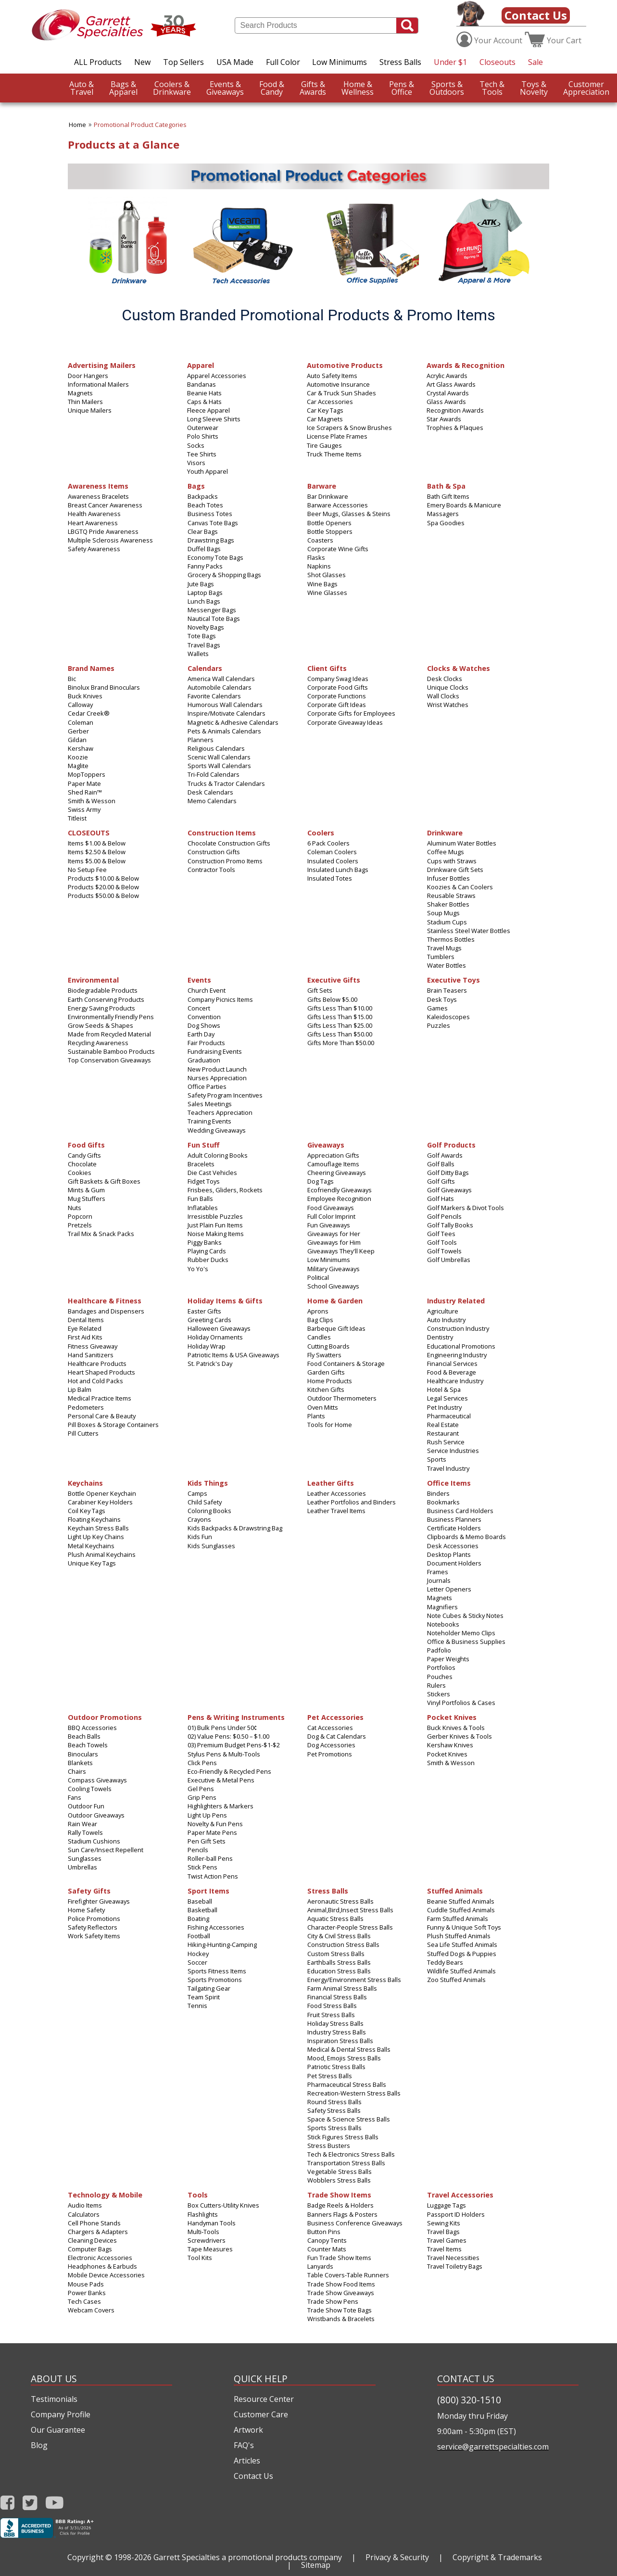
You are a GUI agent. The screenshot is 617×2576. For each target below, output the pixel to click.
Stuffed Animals (455, 1890)
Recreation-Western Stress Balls (354, 2093)
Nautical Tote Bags (214, 618)
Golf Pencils (444, 1216)
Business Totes (210, 513)
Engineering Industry (457, 1355)
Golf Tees (441, 1233)
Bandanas (201, 384)
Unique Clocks (447, 687)
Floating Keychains (94, 1519)
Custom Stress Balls (336, 1953)
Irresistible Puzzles (215, 1216)
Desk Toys (442, 999)
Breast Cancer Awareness (105, 505)
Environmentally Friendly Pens (111, 1016)
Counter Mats (326, 2249)
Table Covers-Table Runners (348, 2275)
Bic (72, 678)
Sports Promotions (215, 1979)
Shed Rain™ (85, 792)
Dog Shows (204, 1025)
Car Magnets (325, 419)
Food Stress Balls (332, 2005)
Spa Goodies (446, 522)
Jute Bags (201, 584)
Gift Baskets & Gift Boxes (104, 1181)
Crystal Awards (448, 393)
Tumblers (440, 956)
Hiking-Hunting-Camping (222, 1944)
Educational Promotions (461, 1346)
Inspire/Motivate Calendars (226, 713)
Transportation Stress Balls (346, 2163)
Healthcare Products (97, 1363)
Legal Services (447, 1398)
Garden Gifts (326, 1372)
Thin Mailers (85, 401)
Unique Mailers (90, 410)
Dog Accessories (331, 1745)
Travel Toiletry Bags (454, 2266)
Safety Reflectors (92, 1927)
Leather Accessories (336, 1493)
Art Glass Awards (451, 384)
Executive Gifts (333, 979)
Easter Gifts (204, 1311)
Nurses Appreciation (217, 1077)
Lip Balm (79, 1389)
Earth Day (201, 1034)
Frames (437, 1571)
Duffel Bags (204, 548)
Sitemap (315, 2565)
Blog (39, 2445)
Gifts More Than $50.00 (340, 1042)
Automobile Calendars (220, 687)
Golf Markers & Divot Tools (465, 1207)
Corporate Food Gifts (337, 687)
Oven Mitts (322, 1407)
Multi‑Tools (203, 2231)
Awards (313, 88)
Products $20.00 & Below (103, 887)
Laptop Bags (205, 592)
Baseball (200, 1901)
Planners (201, 739)
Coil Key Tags (86, 1510)
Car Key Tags (325, 410)
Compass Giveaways (97, 1780)
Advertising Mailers (102, 365)
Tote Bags (202, 635)
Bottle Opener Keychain (102, 1493)
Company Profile (60, 2414)
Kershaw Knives (450, 1745)
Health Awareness (94, 513)
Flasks (316, 557)
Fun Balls (200, 1198)
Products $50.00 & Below (103, 895)
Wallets (198, 653)
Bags (196, 485)
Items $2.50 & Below (97, 851)
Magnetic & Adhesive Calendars (233, 722)
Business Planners (454, 1519)
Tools (491, 88)
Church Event (207, 990)
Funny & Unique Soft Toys (464, 1927)
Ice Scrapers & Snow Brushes (349, 427)
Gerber (78, 731)
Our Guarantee (58, 2430)
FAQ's (244, 2445)
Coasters (320, 540)
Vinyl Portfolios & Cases (461, 1702)
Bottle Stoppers (330, 531)
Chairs (77, 1771)
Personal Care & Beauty (102, 1416)
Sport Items (208, 1890)
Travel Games (446, 2240)
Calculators (84, 2214)
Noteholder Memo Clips (461, 1633)
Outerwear (202, 427)
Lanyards (320, 2266)
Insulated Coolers (332, 861)
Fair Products (206, 1042)
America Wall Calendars (221, 678)
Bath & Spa (446, 485)
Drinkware (172, 88)
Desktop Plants (449, 1554)
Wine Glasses (327, 592)
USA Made (234, 62)
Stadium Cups (447, 922)
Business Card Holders (460, 1510)
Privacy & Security (397, 2557)
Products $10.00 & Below (103, 878)
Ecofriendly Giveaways (339, 1190)
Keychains (85, 1482)
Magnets (80, 393)
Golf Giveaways (449, 1190)
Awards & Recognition (465, 365)
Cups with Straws (452, 861)
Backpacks (203, 496)
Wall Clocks (443, 696)
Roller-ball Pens (210, 1858)
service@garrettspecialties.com (493, 2446)
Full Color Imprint (331, 1216)
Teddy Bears (445, 1962)
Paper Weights (448, 1658)
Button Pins (323, 2231)
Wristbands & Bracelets (341, 2318)
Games (437, 1008)
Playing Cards (207, 1251)
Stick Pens (202, 1867)
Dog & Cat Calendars (336, 1736)
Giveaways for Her (333, 1233)
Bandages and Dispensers (106, 1311)
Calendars (205, 668)
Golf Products (451, 1144)
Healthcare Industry (455, 1380)
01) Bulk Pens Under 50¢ (222, 1727)
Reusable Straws (451, 895)
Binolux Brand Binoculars (104, 687)
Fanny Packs (205, 566)
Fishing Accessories (216, 1927)
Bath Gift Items (448, 496)
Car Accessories (330, 401)
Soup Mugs (443, 913)
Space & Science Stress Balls (348, 2119)
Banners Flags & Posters (342, 2214)
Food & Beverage (451, 1372)
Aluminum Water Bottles (461, 843)
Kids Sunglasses (211, 1545)
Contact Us (535, 15)
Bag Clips (320, 1319)
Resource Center (264, 2399)
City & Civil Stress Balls (339, 1936)
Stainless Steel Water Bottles (468, 930)
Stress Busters (328, 2145)
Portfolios (441, 1667)
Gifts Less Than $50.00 (339, 1034)
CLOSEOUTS (89, 832)
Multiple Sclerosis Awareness (110, 540)
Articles (247, 2460)
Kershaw (80, 748)
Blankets (80, 1762)
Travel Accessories (460, 2194)
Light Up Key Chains (96, 1536)
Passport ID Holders (456, 2214)
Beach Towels (88, 1745)
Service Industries (453, 1450)
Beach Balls (84, 1736)
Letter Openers (449, 1589)
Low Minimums (339, 62)
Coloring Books (209, 1510)
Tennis (197, 2005)
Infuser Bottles (448, 878)
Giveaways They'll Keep (341, 1251)
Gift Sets (319, 990)
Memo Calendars (212, 800)
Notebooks (443, 1624)
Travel (81, 88)
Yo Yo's (198, 1268)
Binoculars (83, 1754)
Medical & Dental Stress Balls (348, 2049)
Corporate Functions (336, 696)
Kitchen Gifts (325, 1389)
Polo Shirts (202, 436)
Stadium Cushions (94, 1841)
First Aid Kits (85, 1337)
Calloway (80, 704)
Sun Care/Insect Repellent (105, 1849)
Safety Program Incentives (225, 1095)
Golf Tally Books (450, 1225)
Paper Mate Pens (212, 1832)
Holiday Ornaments (215, 1337)
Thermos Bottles (451, 939)
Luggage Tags (446, 2205)
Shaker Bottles (448, 904)
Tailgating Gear (209, 1988)
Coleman (80, 722)
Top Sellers (183, 62)
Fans (74, 1797)
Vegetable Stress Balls (339, 2171)
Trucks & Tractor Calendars (226, 783)
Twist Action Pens (213, 1876)
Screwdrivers (207, 2240)
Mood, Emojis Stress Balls (344, 2058)
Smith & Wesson (91, 800)
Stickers (438, 1694)
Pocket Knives (452, 1717)
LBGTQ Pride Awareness (103, 531)
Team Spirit (204, 1997)
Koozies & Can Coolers (460, 887)
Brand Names (91, 668)
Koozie (78, 757)
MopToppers (86, 774)
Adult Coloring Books (218, 1155)
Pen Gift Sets (207, 1841)
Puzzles (438, 1025)
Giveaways (225, 88)
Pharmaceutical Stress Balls (346, 2084)
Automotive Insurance (338, 384)
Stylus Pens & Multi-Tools (224, 1754)
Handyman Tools (212, 2223)
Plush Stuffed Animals (459, 1936)
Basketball (202, 1910)
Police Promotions (94, 1918)
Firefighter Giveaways (99, 1901)
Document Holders (454, 1563)
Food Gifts (86, 1144)
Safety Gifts (89, 1890)
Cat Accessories (330, 1727)
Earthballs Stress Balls (339, 1962)
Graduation (204, 1060)
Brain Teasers (447, 990)
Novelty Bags (206, 627)
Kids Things (208, 1482)
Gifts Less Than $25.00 (339, 1025)
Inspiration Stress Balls (340, 2040)
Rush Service (446, 1442)
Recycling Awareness (98, 1042)
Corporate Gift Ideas (336, 704)
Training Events (209, 1121)
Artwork (248, 2430)
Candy (271, 88)
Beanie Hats (204, 393)
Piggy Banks (205, 1242)
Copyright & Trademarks (497, 2557)
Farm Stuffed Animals (457, 1918)
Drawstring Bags (211, 540)
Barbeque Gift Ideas (336, 1328)
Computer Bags (90, 2249)
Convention (204, 1016)
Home (77, 124)
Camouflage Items (333, 1164)
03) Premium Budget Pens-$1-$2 (234, 1745)
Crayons (199, 1519)
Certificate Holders (454, 1528)
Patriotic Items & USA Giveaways (233, 1355)
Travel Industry (448, 1468)
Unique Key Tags (92, 1563)
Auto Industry (446, 1319)
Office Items (449, 1482)
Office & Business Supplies (466, 1641)
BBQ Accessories (92, 1727)
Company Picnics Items (220, 999)
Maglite (78, 765)
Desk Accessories (452, 1545)
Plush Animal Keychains (102, 1554)
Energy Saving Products (101, 1008)
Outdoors (446, 88)
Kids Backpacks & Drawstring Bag (235, 1528)
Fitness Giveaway (92, 1346)
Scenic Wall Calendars (219, 757)
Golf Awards (445, 1155)
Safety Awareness (94, 548)
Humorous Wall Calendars (225, 704)
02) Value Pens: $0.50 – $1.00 (228, 1736)
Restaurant (443, 1433)
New (142, 62)
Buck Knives (85, 696)
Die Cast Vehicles (212, 1172)
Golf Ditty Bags (448, 1172)
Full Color (283, 62)
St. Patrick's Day (210, 1363)
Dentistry (440, 1337)
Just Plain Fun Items (215, 1225)
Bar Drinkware (327, 496)
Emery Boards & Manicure (464, 505)
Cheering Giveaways (336, 1172)
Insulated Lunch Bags (337, 869)
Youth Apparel (207, 471)
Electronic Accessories (100, 2257)
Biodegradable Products (103, 990)
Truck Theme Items (334, 454)
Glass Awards (446, 401)
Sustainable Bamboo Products (111, 1051)
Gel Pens (201, 1788)
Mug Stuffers (86, 1198)
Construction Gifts (214, 851)
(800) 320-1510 (469, 2399)
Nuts (74, 1207)
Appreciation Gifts (333, 1155)
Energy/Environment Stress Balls (354, 1979)
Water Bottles (446, 965)
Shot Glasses (326, 574)
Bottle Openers (329, 522)
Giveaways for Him (334, 1242)
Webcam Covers (91, 2310)
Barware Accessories (337, 505)
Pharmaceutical (449, 1416)
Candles (319, 1337)
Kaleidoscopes (448, 1016)
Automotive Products (345, 365)
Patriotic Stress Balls (336, 2066)
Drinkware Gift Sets (455, 869)
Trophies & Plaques (455, 427)
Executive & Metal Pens (221, 1780)
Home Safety (86, 1910)
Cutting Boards (328, 1346)
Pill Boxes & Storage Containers (113, 1424)
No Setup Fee (87, 869)
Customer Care (261, 2414)
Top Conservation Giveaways (109, 1060)
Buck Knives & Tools (456, 1727)
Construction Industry (458, 1328)
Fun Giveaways (328, 1225)
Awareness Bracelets (98, 496)
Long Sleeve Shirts (213, 419)
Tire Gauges (324, 445)
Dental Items (86, 1319)
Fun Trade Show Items (339, 2257)
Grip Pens (202, 1797)
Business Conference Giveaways (355, 2223)
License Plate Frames (337, 436)
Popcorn (80, 1216)
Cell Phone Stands (94, 2223)
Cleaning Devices (92, 2240)
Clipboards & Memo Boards (466, 1536)
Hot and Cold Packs (95, 1380)
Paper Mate (84, 783)
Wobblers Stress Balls (339, 2180)
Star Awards (444, 419)
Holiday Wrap (207, 1346)
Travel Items (444, 2249)
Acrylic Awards (447, 375)
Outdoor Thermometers (342, 1398)
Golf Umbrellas (448, 1259)
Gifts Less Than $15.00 (339, 1016)
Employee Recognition (339, 1198)
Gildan (77, 739)
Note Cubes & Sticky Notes (465, 1615)
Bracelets (201, 1164)
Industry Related (456, 1300)
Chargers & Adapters (98, 2231)
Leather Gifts (330, 1482)
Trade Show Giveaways (340, 2292)
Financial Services (452, 1363)
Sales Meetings (210, 1103)
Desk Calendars (210, 792)
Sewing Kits (443, 2223)
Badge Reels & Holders (340, 2205)
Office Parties (207, 1086)
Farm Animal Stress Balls (342, 1988)
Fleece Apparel (208, 410)
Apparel (123, 88)
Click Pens (202, 1762)
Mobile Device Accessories (106, 2275)
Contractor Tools (211, 869)
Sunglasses (84, 1858)
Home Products (329, 1380)
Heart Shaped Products (101, 1372)
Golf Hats (440, 1198)
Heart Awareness (93, 522)
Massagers (443, 513)
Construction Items (222, 832)
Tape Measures (210, 2249)
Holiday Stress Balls (335, 2023)
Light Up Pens (207, 1815)
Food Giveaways (330, 1207)
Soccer (197, 1962)
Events (199, 979)
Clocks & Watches (458, 668)
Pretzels (80, 1225)
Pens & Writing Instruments (236, 1717)
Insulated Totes (329, 878)
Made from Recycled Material (109, 1034)
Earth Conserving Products (106, 999)
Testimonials (54, 2399)
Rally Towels (85, 1832)
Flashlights (203, 2214)
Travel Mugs (444, 948)
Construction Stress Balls (343, 1944)
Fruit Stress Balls (331, 2014)
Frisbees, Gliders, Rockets (225, 1190)
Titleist (77, 818)
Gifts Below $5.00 (332, 999)
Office (401, 88)
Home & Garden (335, 1300)
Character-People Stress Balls (350, 1927)
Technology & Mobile (105, 2194)
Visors (196, 462)
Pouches (440, 1676)
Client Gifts (327, 668)
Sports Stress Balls (334, 2127)
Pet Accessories (335, 1717)
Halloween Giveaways (219, 1328)
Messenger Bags (212, 610)
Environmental (93, 979)
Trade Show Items (339, 2194)
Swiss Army (84, 809)
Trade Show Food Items (341, 2284)
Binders (438, 1493)
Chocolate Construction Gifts (229, 843)
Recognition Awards (455, 410)
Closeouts (497, 62)
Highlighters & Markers (220, 1806)
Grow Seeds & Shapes (100, 1025)
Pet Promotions (329, 1754)
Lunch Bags (204, 601)
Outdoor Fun (86, 1806)
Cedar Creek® (89, 713)
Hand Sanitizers (90, 1355)
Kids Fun (200, 1536)
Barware (321, 485)
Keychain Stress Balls (98, 1528)
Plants (316, 1416)
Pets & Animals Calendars (224, 731)
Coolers (320, 832)
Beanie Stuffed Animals (460, 1901)
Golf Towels (444, 1251)
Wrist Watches (447, 704)
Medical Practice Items (99, 1398)
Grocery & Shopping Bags (224, 574)
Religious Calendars (216, 748)
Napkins (319, 566)
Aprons (317, 1311)
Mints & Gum (86, 1190)
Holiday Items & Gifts (225, 1300)
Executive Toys (453, 979)
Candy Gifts (84, 1155)
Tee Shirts (201, 454)
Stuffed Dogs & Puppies (461, 1953)
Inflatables (203, 1207)
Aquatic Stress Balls (335, 1918)
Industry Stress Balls (336, 2032)
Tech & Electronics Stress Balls (351, 2154)
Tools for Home (329, 1424)
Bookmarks (443, 1502)
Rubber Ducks (208, 1259)
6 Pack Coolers (328, 843)
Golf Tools (442, 1242)
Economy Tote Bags (215, 557)
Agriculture (442, 1311)
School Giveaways (333, 1286)
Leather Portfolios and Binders (351, 1502)
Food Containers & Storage (346, 1363)
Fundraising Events (215, 1051)
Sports (436, 1459)
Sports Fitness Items (217, 1971)
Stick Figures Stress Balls (342, 2137)
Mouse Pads (86, 2284)
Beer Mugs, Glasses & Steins (348, 513)
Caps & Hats (204, 401)
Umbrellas (82, 1867)
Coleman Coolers (332, 851)
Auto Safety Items (332, 375)
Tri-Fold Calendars (213, 774)
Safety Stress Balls (334, 2110)
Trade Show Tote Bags (339, 2310)
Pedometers (86, 1407)
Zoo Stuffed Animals (456, 1979)
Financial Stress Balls (337, 1997)
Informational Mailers (98, 384)
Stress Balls (400, 62)
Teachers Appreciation (220, 1112)
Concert (199, 1008)
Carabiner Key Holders (100, 1502)
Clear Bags (203, 531)
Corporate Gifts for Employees (351, 713)
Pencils (198, 1849)
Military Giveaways (333, 1268)
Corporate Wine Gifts (337, 548)
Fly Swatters (324, 1355)
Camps (197, 1493)
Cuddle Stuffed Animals (461, 1910)
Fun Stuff (203, 1144)
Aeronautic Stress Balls (340, 1901)
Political (318, 1277)
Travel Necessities (453, 2257)
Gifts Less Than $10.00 (339, 1008)
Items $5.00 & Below (97, 861)
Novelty (534, 88)
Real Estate (443, 1424)
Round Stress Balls (334, 2101)
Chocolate (82, 1164)
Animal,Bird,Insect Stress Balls (350, 1910)
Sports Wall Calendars (219, 765)
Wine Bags (322, 584)
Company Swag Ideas (337, 678)
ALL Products (98, 62)
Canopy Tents (327, 2240)
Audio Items (85, 2205)
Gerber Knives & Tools (459, 1736)
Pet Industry (444, 1407)
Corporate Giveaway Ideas (345, 722)
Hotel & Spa (444, 1389)
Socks (195, 445)
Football (199, 1936)
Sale (535, 62)
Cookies (79, 1172)
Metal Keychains (91, 1545)
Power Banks (87, 2292)
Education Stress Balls (339, 1971)
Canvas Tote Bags (213, 522)
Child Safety (205, 1502)
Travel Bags (204, 645)
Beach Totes (205, 505)
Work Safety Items (94, 1936)
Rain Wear (82, 1823)
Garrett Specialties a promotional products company (247, 2557)
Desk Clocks (444, 678)
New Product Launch (217, 1069)
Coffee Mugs (445, 851)
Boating (198, 1918)
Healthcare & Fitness (104, 1300)
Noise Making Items (216, 1233)
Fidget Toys (204, 1181)
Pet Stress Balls (329, 2075)
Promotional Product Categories (140, 124)
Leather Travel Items (336, 1510)
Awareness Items (98, 485)
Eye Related (84, 1328)
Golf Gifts (441, 1181)
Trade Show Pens (332, 2301)
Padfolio (439, 1650)
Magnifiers (442, 1607)
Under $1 (450, 62)
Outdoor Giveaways (96, 1815)
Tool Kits (200, 2257)
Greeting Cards (209, 1319)
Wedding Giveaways (217, 1130)
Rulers (436, 1685)
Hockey (198, 1953)
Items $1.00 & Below (97, 843)
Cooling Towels (90, 1788)
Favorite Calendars (214, 696)
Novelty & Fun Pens (215, 1823)
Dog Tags (320, 1181)
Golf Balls (440, 1164)
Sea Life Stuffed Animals (462, 1944)
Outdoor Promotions (105, 1717)
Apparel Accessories (216, 375)
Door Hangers (88, 375)
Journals (439, 1580)
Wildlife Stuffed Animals (461, 1971)
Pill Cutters (83, 1433)
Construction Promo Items (225, 861)
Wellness (357, 88)
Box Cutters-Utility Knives (223, 2205)
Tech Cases (84, 2301)
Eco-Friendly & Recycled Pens (229, 1771)
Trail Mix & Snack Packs (101, 1233)
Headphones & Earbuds (102, 2266)
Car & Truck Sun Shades (341, 393)
